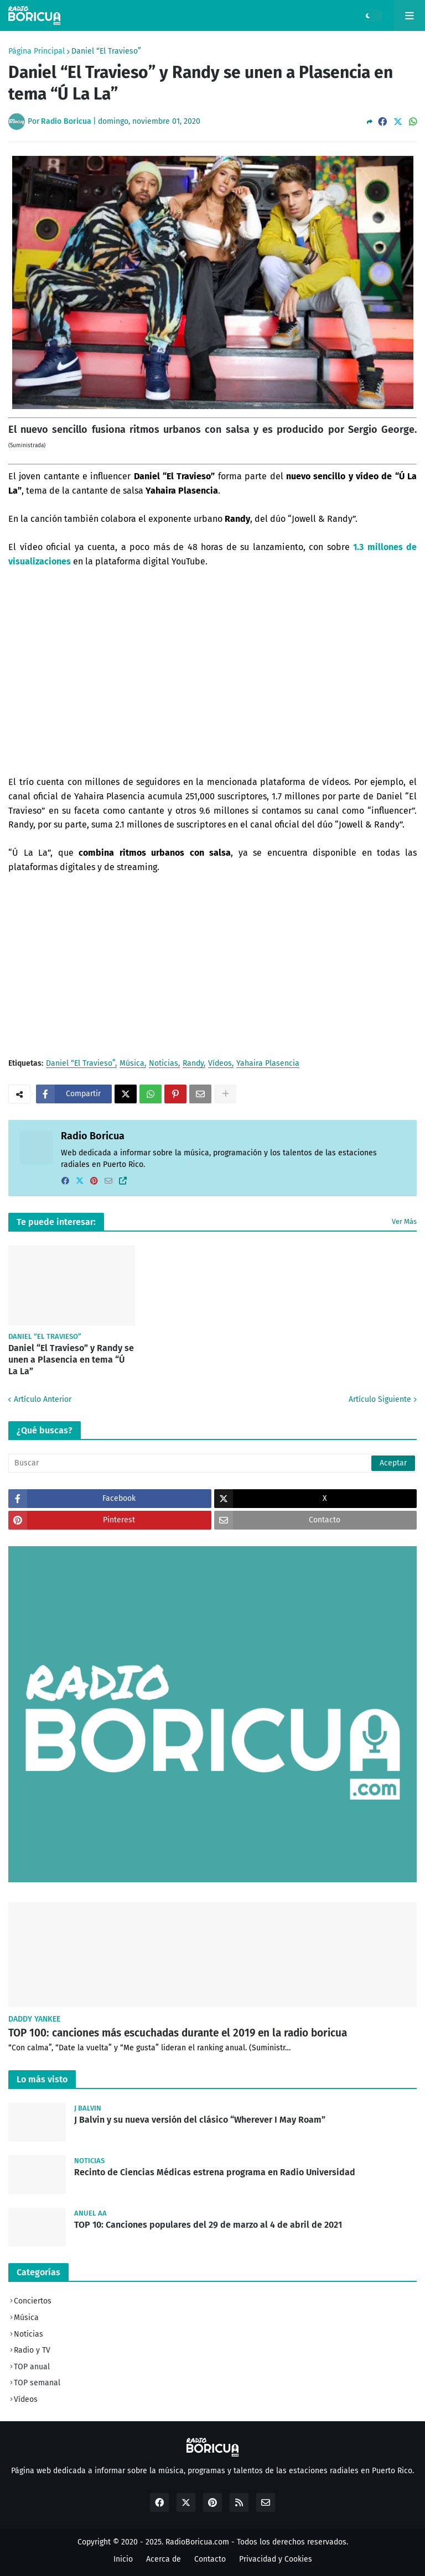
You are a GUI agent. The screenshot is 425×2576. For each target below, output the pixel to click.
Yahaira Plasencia (267, 1064)
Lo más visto (42, 2079)
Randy (193, 1064)
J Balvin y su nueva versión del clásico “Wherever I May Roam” (199, 2119)
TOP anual (32, 2366)
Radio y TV (32, 2350)
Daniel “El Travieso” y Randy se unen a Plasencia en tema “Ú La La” (71, 1359)
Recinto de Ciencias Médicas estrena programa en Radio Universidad (214, 2172)
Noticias (163, 1064)
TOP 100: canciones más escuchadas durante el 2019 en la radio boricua (177, 2033)
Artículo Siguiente (380, 1399)
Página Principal (36, 51)
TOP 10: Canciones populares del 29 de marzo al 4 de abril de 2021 (208, 2224)
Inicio (123, 2559)
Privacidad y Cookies (275, 2559)
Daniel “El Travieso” (106, 51)
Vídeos (220, 1064)
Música (132, 1064)
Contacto (210, 2559)
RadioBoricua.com (197, 2542)
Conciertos (32, 2301)
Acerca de (163, 2559)
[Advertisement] (212, 965)
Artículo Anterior (42, 1399)
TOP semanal (37, 2382)
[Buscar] (212, 1463)
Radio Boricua (93, 1136)
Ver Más (404, 1221)
